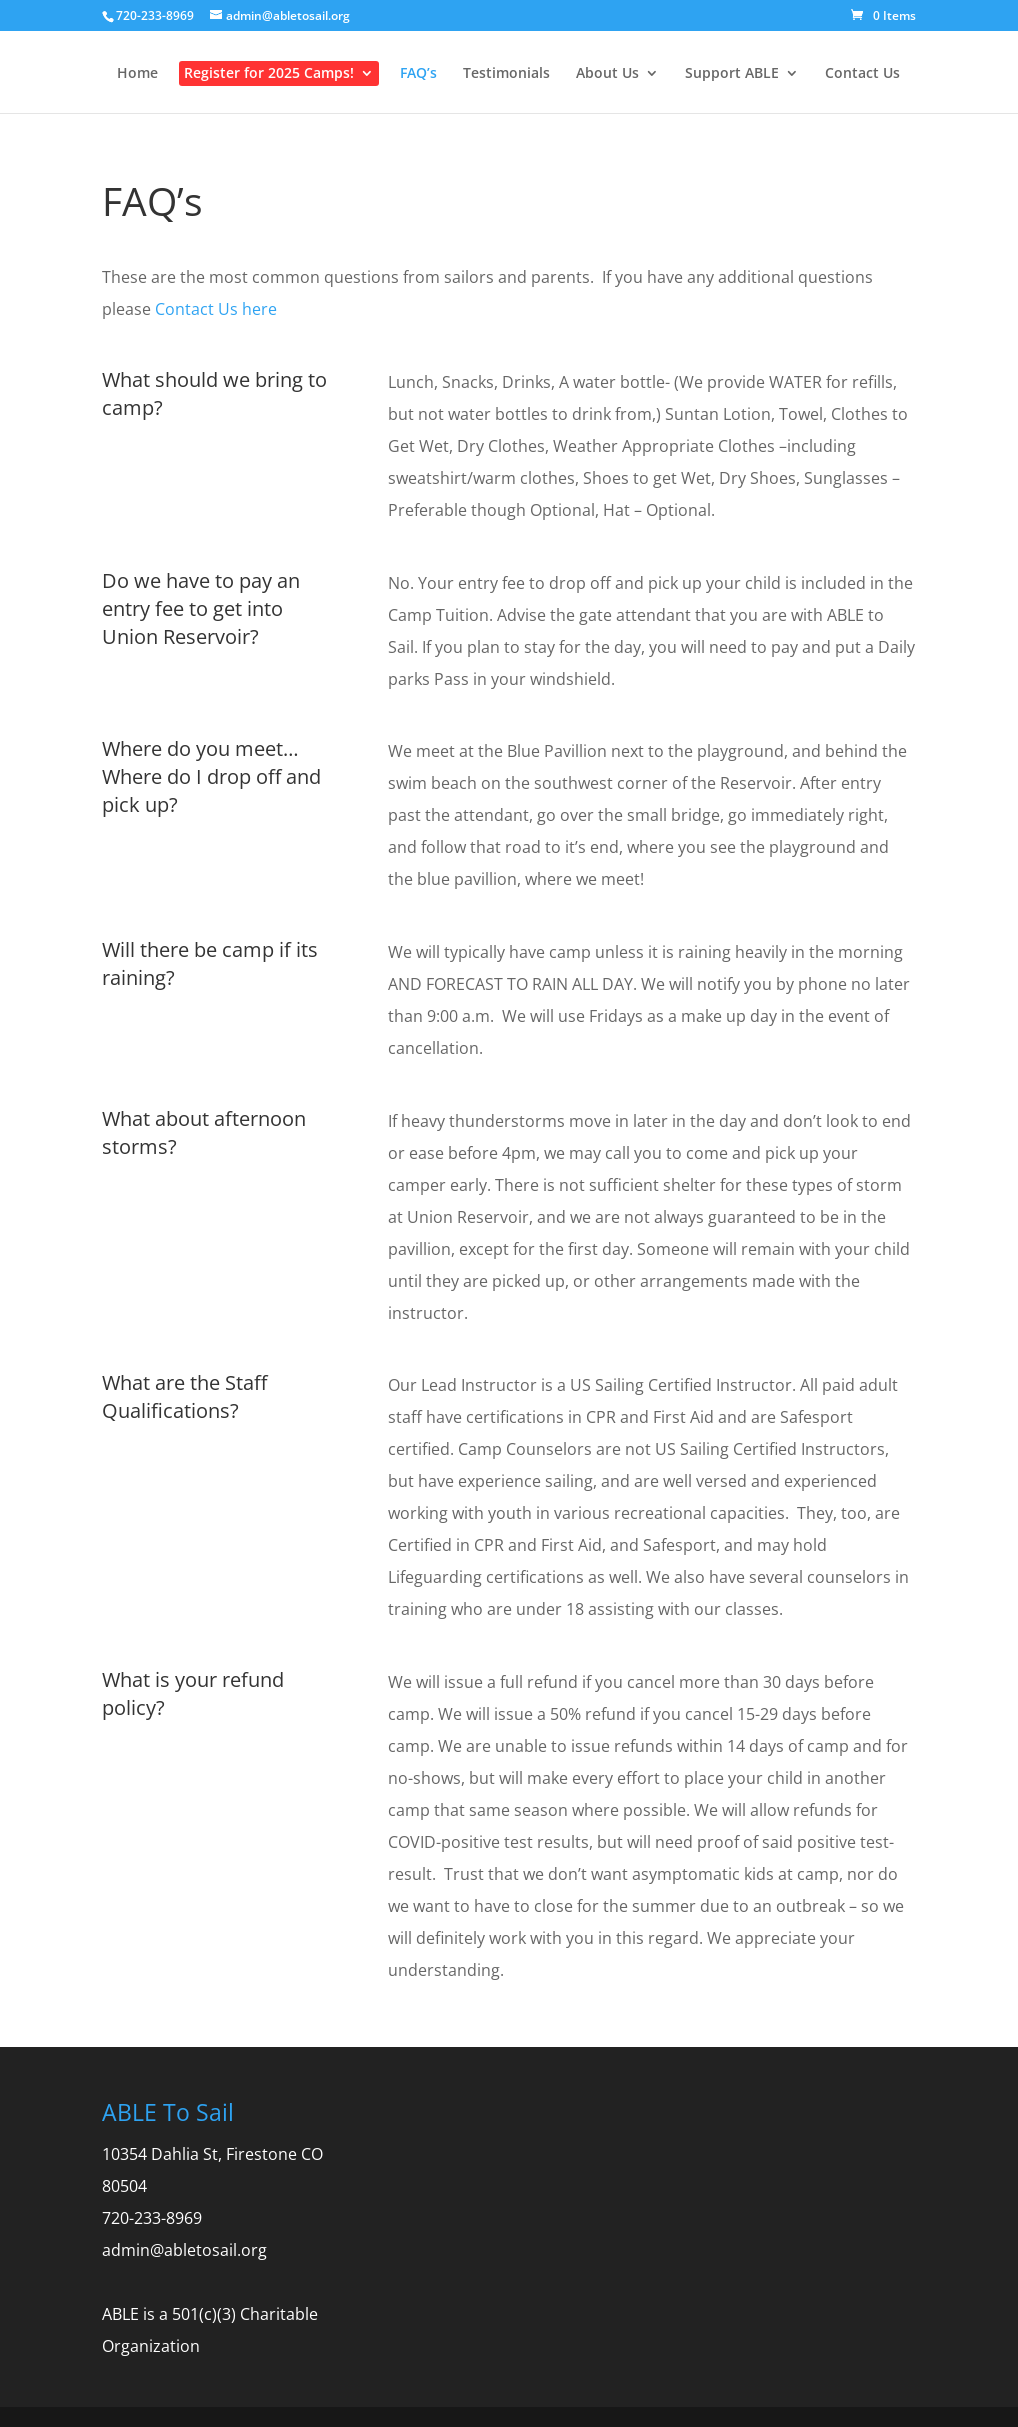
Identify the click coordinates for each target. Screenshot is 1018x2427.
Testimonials (506, 74)
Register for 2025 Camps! (269, 74)
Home (137, 74)
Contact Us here (216, 309)
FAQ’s (418, 74)
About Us (607, 74)
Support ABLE (732, 74)
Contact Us (862, 74)
